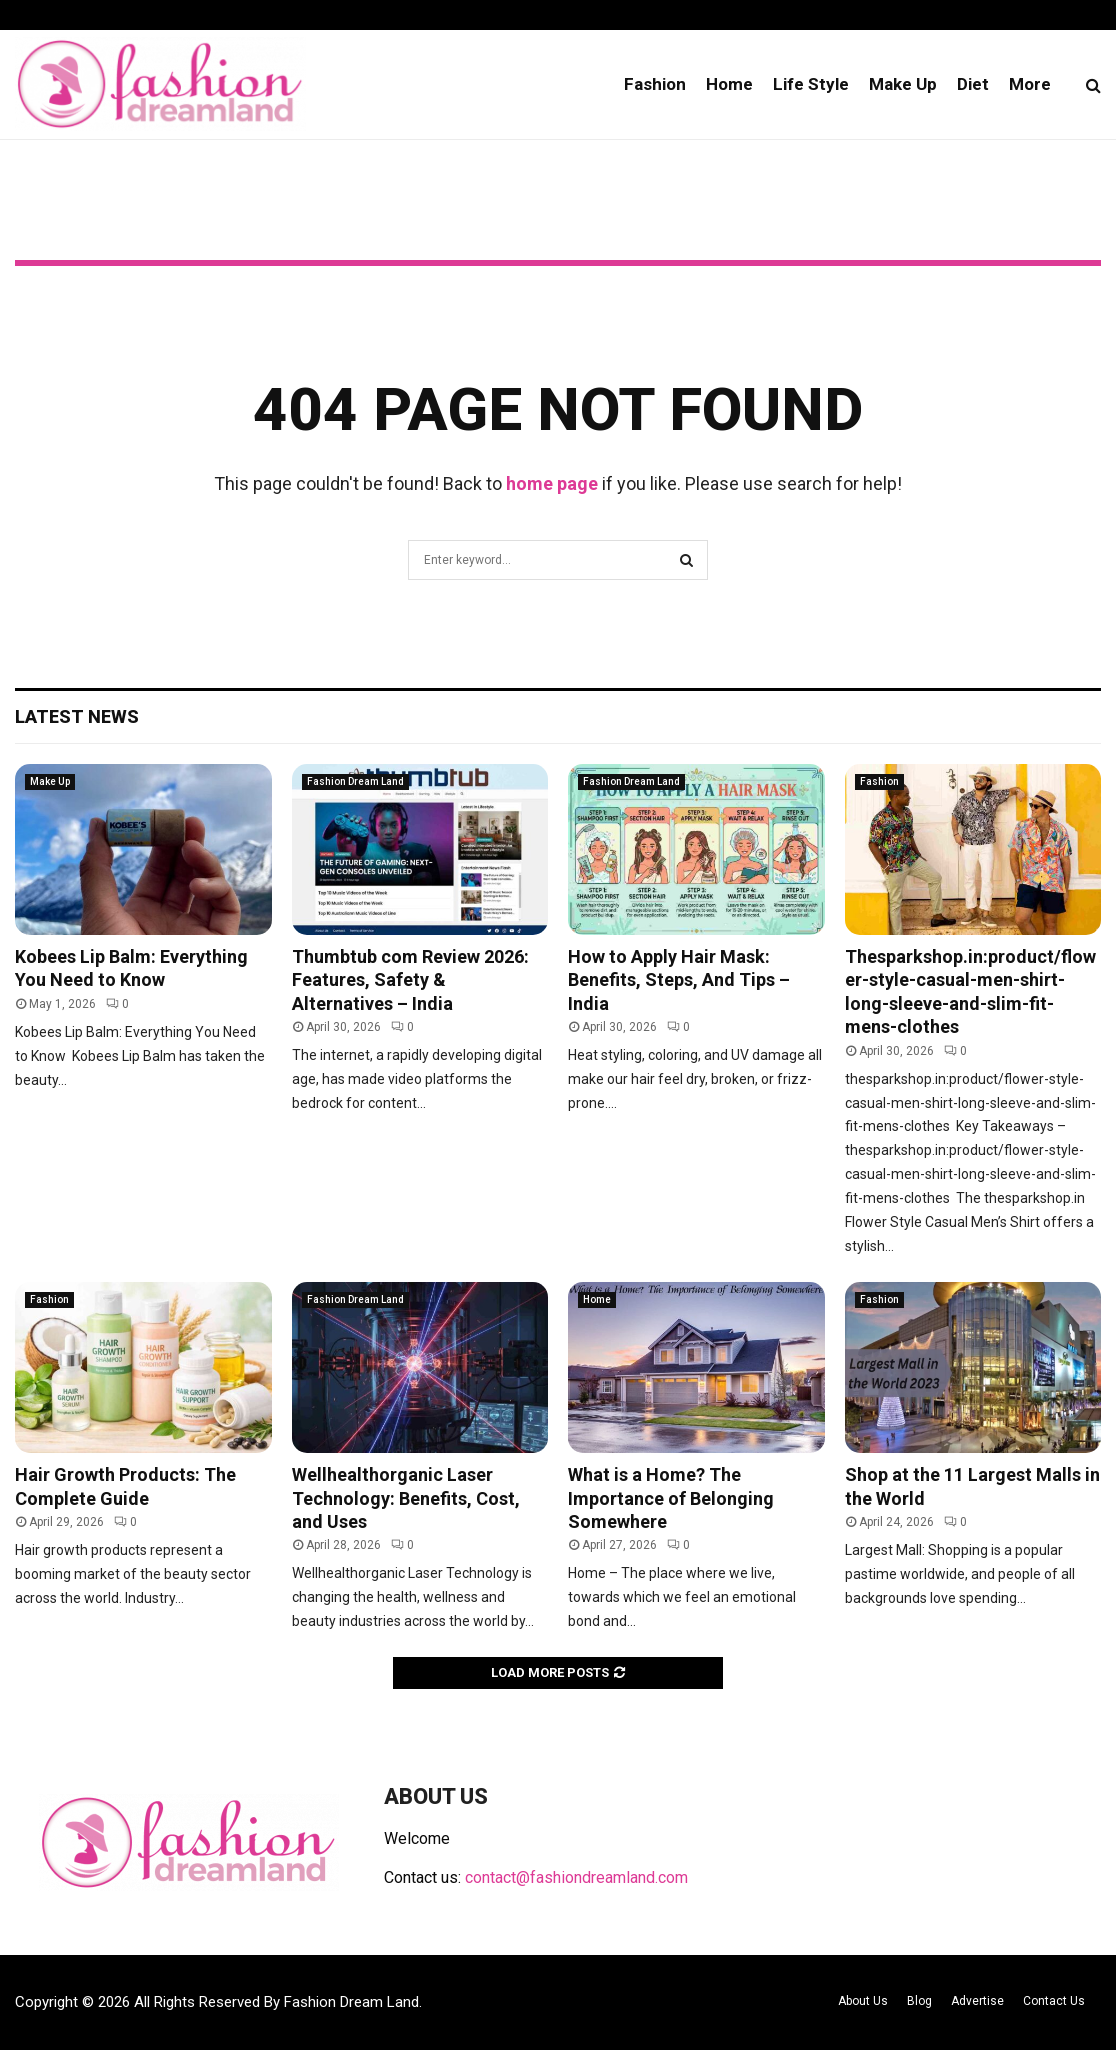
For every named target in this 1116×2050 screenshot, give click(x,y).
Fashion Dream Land (355, 781)
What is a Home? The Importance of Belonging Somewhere (671, 1498)
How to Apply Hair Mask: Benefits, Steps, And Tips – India (679, 980)
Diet (973, 84)
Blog (919, 2001)
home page (552, 483)
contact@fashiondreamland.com (576, 1877)
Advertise (977, 2001)
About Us (863, 2001)
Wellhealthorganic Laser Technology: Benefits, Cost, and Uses (406, 1498)
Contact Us (1054, 2001)
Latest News (77, 716)
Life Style (811, 84)
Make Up (903, 84)
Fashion (655, 84)
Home (729, 84)
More (1030, 84)
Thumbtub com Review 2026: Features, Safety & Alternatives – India (410, 980)
